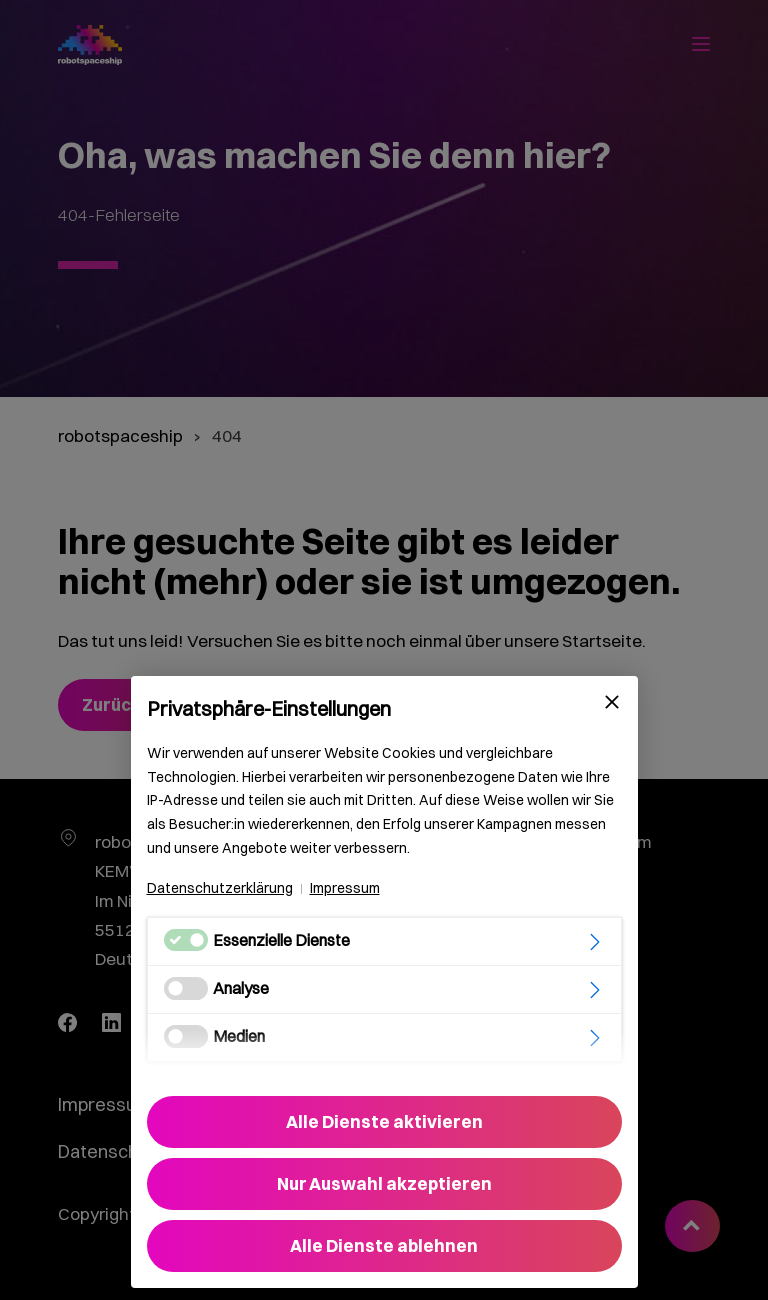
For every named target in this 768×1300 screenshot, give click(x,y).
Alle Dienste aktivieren (384, 1121)
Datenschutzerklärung (220, 888)
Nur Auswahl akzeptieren (384, 1183)
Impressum (345, 888)
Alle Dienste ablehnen (384, 1245)
